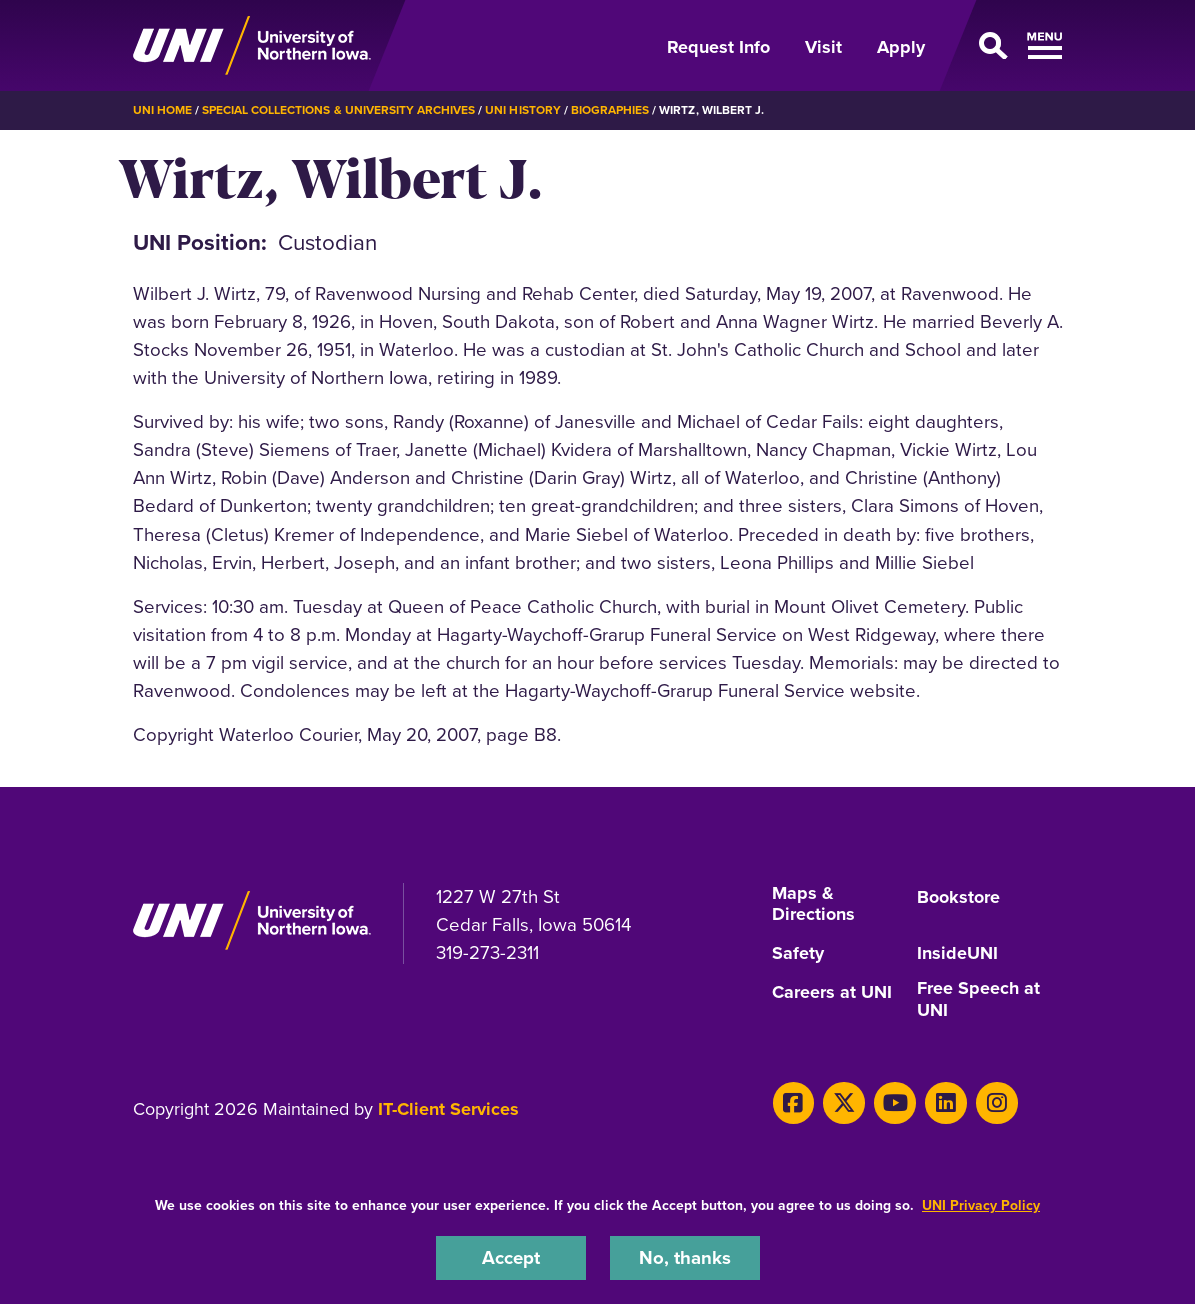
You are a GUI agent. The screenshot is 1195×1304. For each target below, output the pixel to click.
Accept (511, 1257)
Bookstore (958, 897)
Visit (823, 47)
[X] (843, 1101)
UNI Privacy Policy (981, 1205)
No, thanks (685, 1257)
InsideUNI (957, 953)
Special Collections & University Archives (338, 110)
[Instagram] (995, 1101)
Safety (798, 953)
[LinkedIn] (944, 1101)
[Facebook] (793, 1101)
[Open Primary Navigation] (1005, 46)
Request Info (718, 47)
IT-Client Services (448, 1108)
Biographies (610, 110)
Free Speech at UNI (978, 999)
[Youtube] (894, 1101)
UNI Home (162, 110)
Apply (901, 47)
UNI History (522, 110)
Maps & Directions (813, 905)
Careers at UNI (832, 991)
